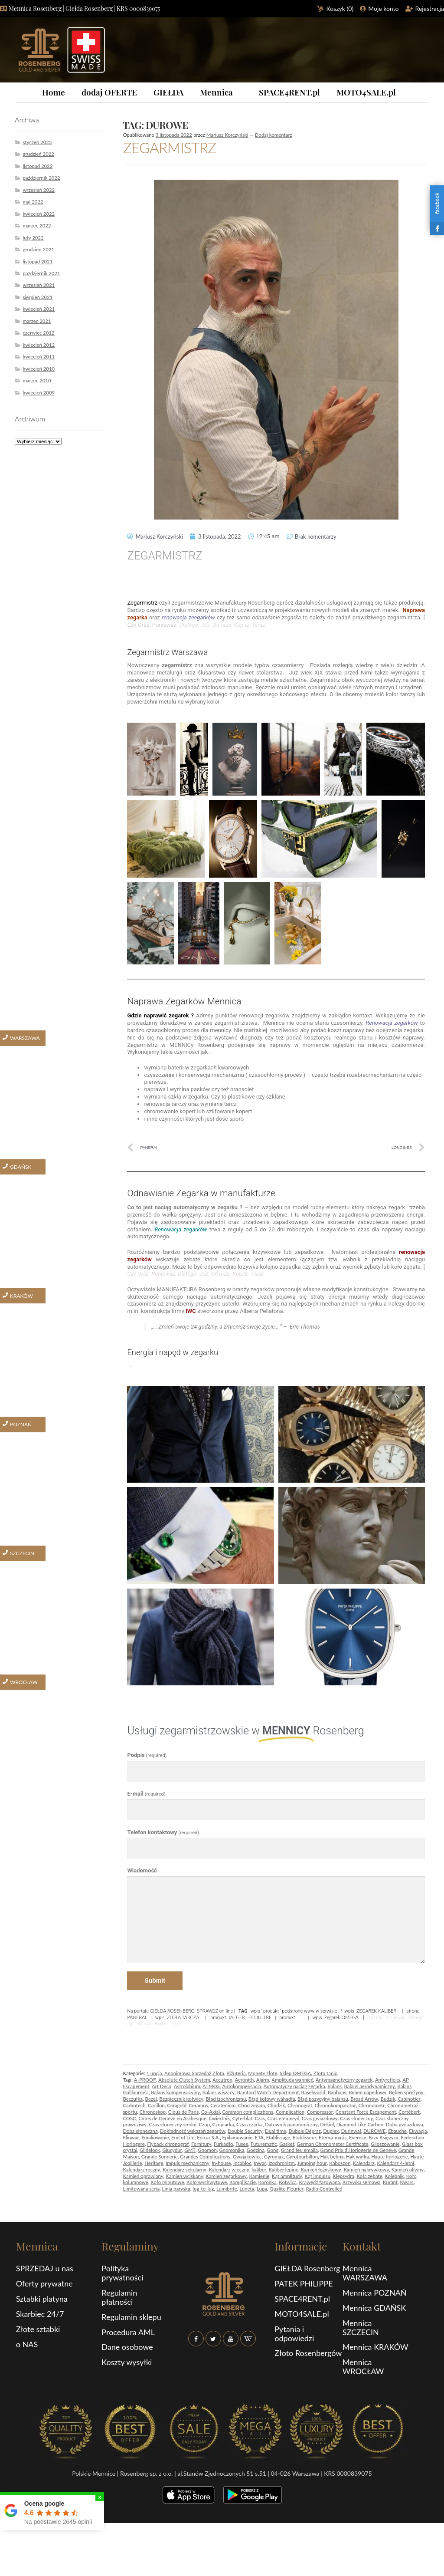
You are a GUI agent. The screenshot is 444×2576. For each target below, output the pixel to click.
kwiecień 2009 (39, 392)
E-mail (146, 1793)
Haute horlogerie (389, 2156)
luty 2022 (33, 237)
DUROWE (374, 2131)
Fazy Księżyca (383, 2137)
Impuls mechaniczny (187, 2163)
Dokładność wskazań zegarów (192, 2131)
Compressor (320, 2112)
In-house (221, 2163)
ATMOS (211, 2086)
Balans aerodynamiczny (369, 2086)
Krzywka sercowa (362, 2182)
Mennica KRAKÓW (375, 2347)
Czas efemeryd (283, 2118)
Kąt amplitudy (287, 2176)
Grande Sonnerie (159, 2156)
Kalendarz (364, 2163)
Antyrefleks (387, 2080)
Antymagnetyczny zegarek (344, 2080)
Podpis (146, 1755)
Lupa (262, 2188)
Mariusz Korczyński (227, 135)
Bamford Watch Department (268, 2092)
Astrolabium (187, 2086)
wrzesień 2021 (39, 285)
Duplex (331, 2131)
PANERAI (136, 2017)
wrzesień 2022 (39, 190)
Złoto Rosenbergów (308, 2353)
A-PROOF (145, 2080)
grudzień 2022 (38, 154)
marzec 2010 (37, 380)
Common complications (247, 2112)
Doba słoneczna (140, 2131)
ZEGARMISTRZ (169, 147)
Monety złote (262, 2073)
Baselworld (313, 2092)
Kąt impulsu (317, 2176)
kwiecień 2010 (39, 369)
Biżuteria (236, 2073)
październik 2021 (41, 273)
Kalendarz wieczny (229, 2169)
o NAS (27, 2344)
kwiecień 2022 (39, 214)
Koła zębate (369, 2176)
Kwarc (407, 2182)
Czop (204, 2124)
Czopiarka (223, 2124)
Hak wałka (357, 2156)
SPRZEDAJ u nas (44, 2268)
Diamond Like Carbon (359, 2124)
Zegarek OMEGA (341, 2017)
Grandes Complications (205, 2156)
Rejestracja (429, 8)
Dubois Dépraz (304, 2131)
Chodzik (276, 2105)
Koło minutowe (167, 2182)
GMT (190, 2150)
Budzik (388, 2099)
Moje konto (383, 8)
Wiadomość (142, 1870)
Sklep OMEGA (295, 2073)
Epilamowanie (237, 2137)
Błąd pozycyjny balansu (322, 2099)
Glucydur (172, 2150)
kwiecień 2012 (39, 345)
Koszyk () (340, 8)
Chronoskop (152, 2112)
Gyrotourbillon (302, 2156)
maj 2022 (33, 201)
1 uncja (154, 2073)
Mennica (216, 92)
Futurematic (264, 2144)
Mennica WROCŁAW (363, 2366)
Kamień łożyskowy (321, 2169)
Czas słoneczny (356, 2118)
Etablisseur (305, 2137)
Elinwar (131, 2137)
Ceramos (198, 2105)
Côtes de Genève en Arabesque (172, 2118)
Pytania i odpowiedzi (294, 2333)
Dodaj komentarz (273, 135)
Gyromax (274, 2156)
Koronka (267, 2182)
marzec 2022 (37, 225)
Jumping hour (311, 2163)
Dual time (275, 2131)
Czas (260, 2118)
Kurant (390, 2182)
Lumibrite (226, 2188)
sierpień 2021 (37, 297)
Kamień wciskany (184, 2176)
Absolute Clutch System (184, 2080)
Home (53, 92)
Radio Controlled (324, 2188)
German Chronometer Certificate (332, 2144)
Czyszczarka (249, 2124)
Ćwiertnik (219, 2118)
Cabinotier (409, 2099)
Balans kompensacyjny (175, 2092)
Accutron (222, 2080)
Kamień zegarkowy (226, 2176)
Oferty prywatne (44, 2283)
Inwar (260, 2163)
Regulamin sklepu (131, 2317)
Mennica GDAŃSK (374, 2308)
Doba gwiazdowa (404, 2124)
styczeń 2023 (37, 142)
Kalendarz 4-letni (395, 2163)
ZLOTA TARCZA (183, 2017)
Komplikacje (242, 2182)
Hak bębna (332, 2156)
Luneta (246, 2188)
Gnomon (207, 2150)
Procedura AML (128, 2332)
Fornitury (201, 2144)
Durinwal (351, 2131)
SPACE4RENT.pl (289, 92)
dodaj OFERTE (109, 92)
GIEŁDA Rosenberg (307, 2268)
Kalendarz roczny (141, 2169)
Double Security (245, 2131)
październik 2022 (41, 178)
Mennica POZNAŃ (375, 2292)
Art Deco (161, 2086)
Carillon (156, 2105)
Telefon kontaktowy (163, 1832)
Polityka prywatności (122, 2272)
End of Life (183, 2137)
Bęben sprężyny (406, 2092)
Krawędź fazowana (319, 2182)
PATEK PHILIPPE (303, 2283)
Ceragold (176, 2105)
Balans (334, 2086)
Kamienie (259, 2176)
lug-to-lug (203, 2188)
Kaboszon (339, 2163)
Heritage (153, 2163)
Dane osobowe (127, 2347)
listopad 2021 (37, 261)
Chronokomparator (335, 2105)
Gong (272, 2150)
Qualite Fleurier (287, 2188)
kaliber (258, 2169)
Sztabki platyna (42, 2298)
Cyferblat (242, 2118)
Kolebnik (394, 2176)
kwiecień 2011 (39, 356)
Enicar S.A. (208, 2137)
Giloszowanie (385, 2144)
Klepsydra (343, 2176)
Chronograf (299, 2105)
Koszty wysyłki (126, 2362)
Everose (357, 2137)
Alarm (262, 2080)
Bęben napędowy (367, 2092)
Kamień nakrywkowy (366, 2169)
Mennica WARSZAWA (365, 2272)
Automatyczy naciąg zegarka (294, 2086)
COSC (129, 2118)
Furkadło (223, 2144)
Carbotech (134, 2105)
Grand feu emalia (299, 2150)
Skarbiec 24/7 (40, 2314)
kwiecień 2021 (39, 309)
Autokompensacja (241, 2086)
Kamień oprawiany (143, 2176)
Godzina (255, 2150)
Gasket (286, 2144)
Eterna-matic (333, 2137)
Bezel (151, 2099)
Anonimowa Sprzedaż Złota (194, 2073)
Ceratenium (222, 2105)
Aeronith (244, 2080)
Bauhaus (337, 2092)
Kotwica (288, 2182)
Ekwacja (418, 2131)
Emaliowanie (155, 2137)
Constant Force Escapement (366, 2112)
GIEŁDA (168, 92)
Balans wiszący (218, 2092)
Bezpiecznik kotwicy (181, 2099)
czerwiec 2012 (38, 333)
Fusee (241, 2144)
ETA (259, 2137)
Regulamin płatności (119, 2297)
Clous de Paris (183, 2112)
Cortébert (409, 2112)
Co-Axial (210, 2112)
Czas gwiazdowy (320, 2118)
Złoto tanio (325, 2073)
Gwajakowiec (247, 2156)
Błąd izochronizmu (226, 2099)
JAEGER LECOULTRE (250, 2017)
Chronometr (371, 2105)
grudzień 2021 (38, 249)
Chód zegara (251, 2105)
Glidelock (150, 2150)
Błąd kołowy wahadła (271, 2099)
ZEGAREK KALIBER (376, 2010)
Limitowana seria (141, 2188)
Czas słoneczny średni (172, 2124)
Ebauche (397, 2131)
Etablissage (278, 2137)
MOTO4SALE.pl (366, 92)
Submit (154, 1980)
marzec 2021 (37, 321)
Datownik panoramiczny (291, 2124)
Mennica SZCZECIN (361, 2327)
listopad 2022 (37, 166)
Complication (290, 2112)
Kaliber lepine (284, 2169)
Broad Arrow (364, 2099)
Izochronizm (281, 2163)
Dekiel (327, 2124)
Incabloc (242, 2163)
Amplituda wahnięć (292, 2080)
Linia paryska (176, 2188)
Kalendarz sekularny (184, 2169)
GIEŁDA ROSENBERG (172, 2010)
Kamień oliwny (408, 2169)
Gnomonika (231, 2150)
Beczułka (133, 2099)
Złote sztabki (38, 2329)
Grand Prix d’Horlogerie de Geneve (358, 2150)
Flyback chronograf (168, 2144)
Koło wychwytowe (206, 2182)
